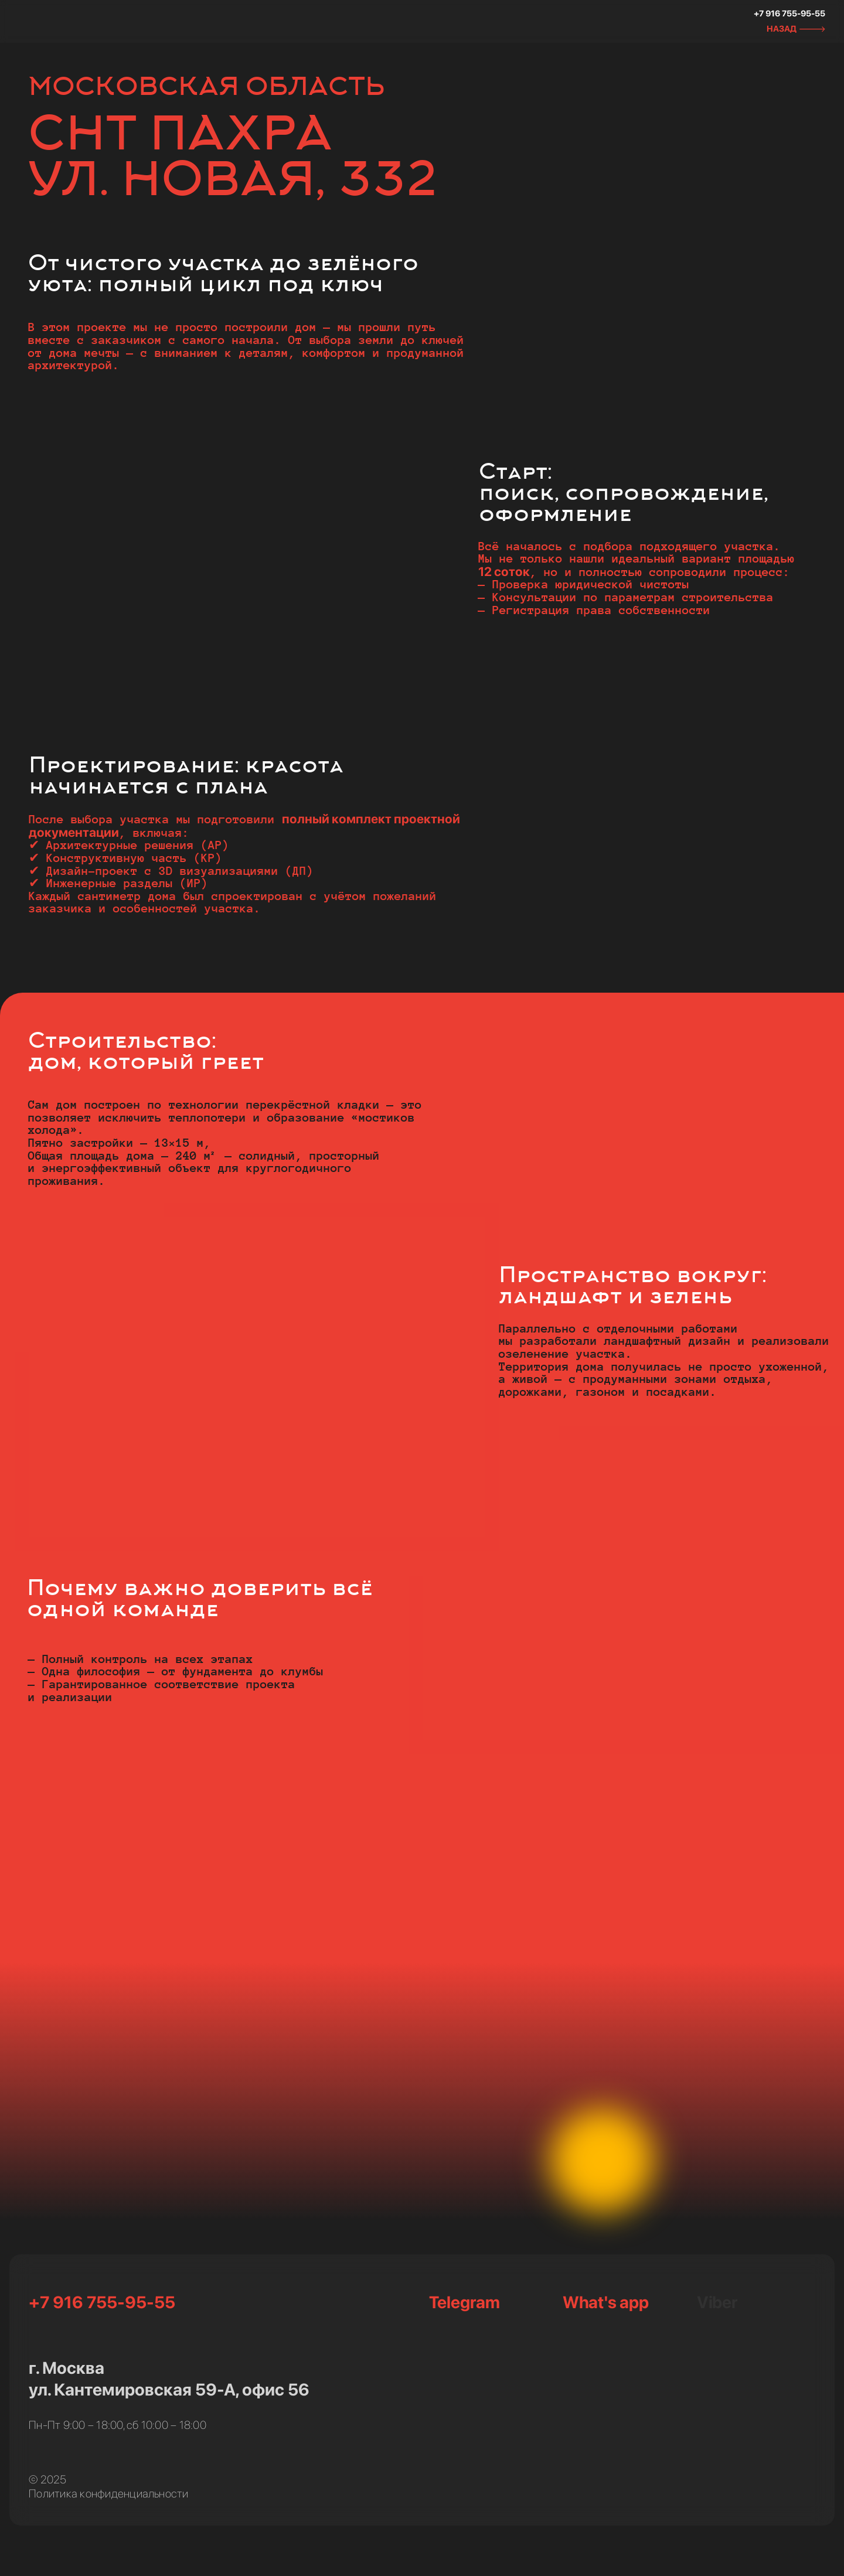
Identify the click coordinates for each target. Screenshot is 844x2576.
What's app (605, 2302)
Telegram (464, 2302)
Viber (717, 2302)
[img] (67, 22)
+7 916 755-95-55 (789, 13)
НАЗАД (782, 28)
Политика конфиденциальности (108, 2493)
